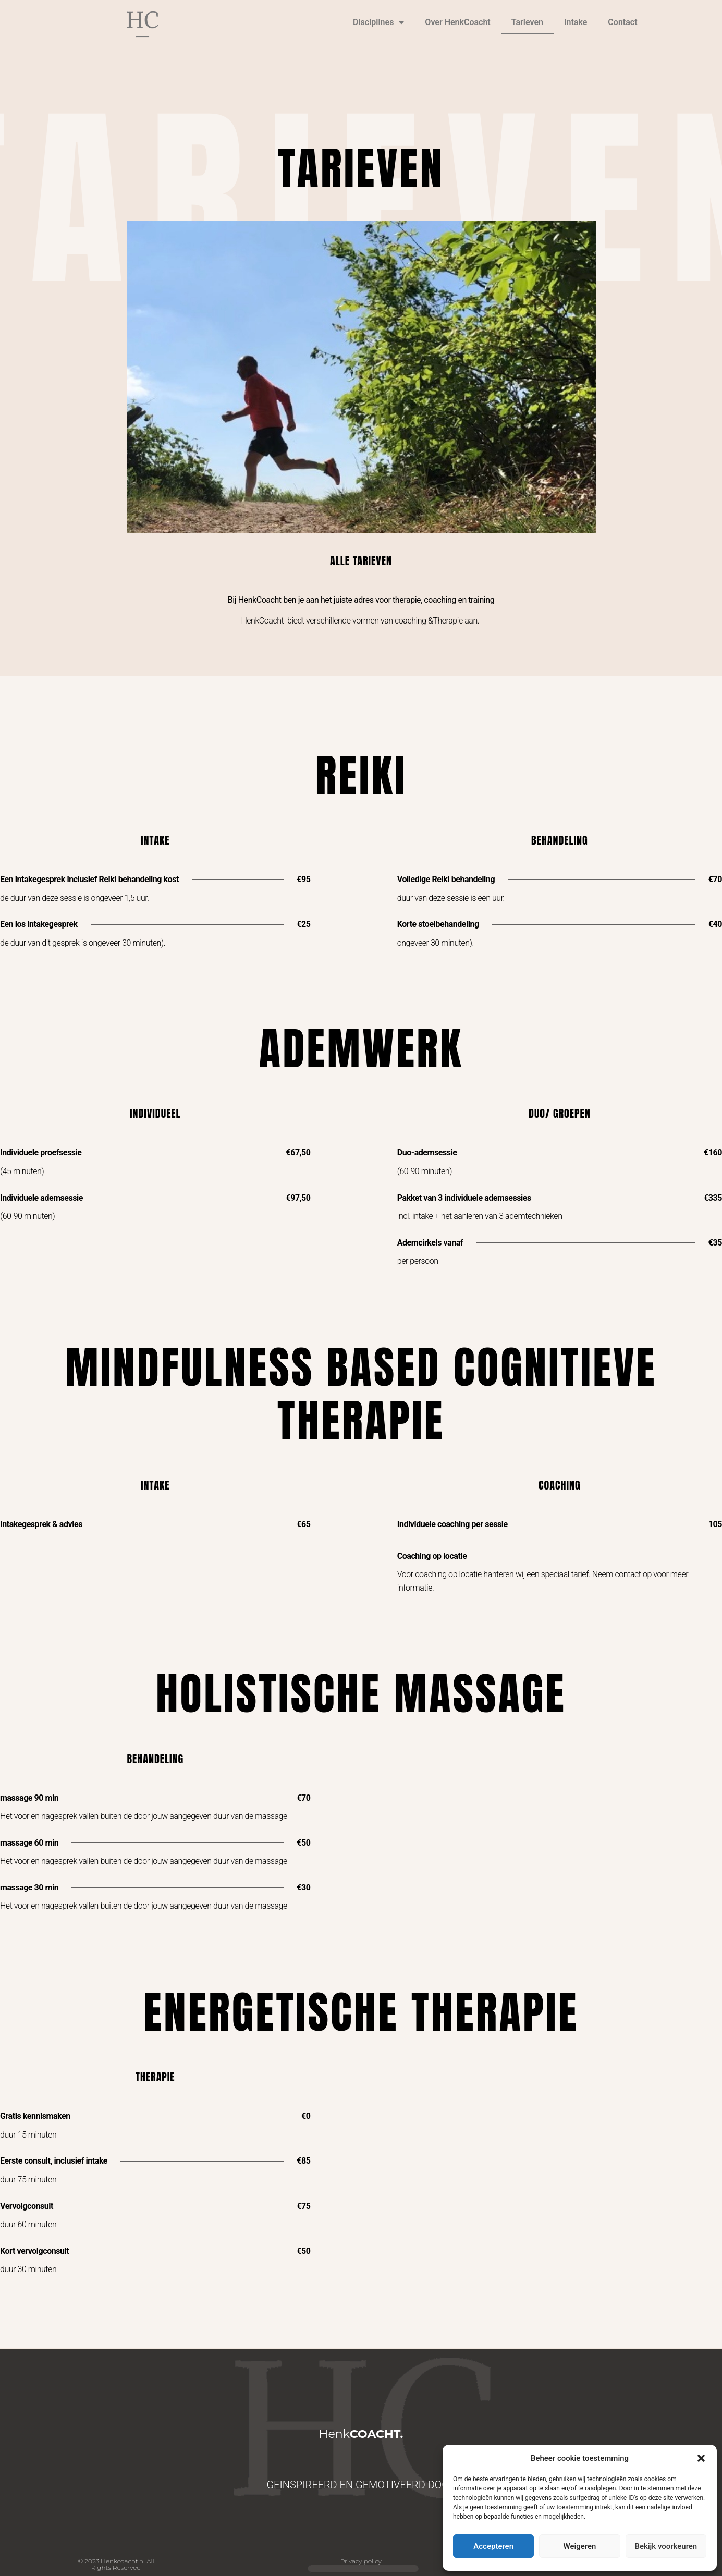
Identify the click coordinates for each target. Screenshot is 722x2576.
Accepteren (493, 2546)
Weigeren (580, 2546)
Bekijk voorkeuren (665, 2546)
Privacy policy (361, 2561)
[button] (701, 2458)
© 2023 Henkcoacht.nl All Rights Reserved (116, 2564)
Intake (575, 22)
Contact (622, 22)
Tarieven (527, 22)
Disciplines (378, 22)
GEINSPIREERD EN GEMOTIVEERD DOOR (360, 2485)
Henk (361, 2434)
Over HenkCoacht (457, 22)
